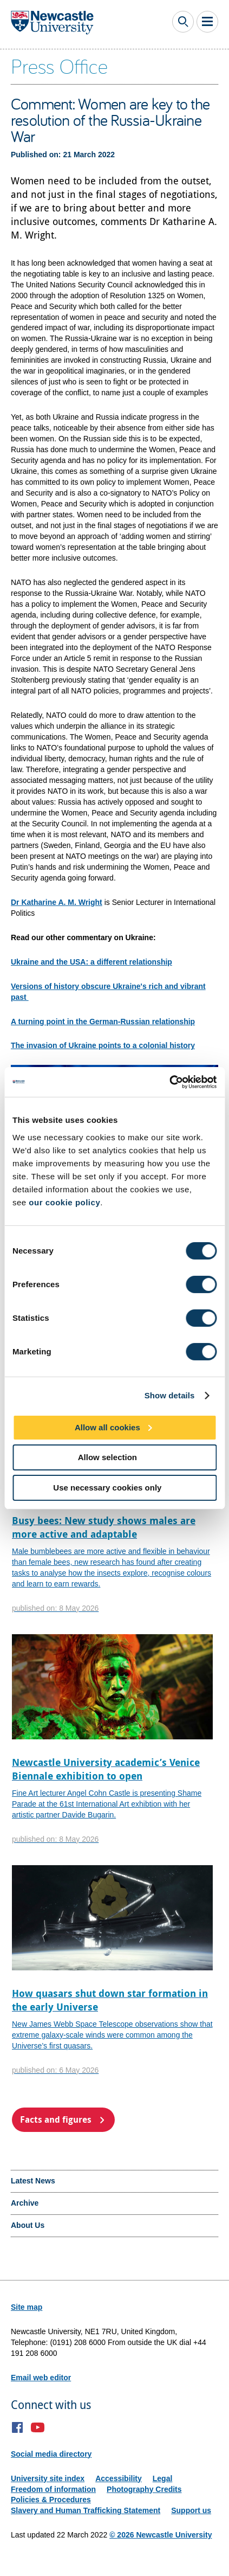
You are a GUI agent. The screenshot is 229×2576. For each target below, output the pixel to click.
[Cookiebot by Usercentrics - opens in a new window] (169, 1082)
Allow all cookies (107, 1426)
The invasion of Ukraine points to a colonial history (103, 1045)
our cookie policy (64, 1201)
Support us (191, 2510)
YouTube (37, 2427)
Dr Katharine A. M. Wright (56, 902)
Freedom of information (53, 2489)
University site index (47, 2478)
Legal (163, 2478)
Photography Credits (144, 2489)
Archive (24, 2203)
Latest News (33, 2180)
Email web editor (41, 2377)
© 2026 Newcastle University (160, 2534)
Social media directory (51, 2454)
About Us (27, 2225)
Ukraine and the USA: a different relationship (91, 962)
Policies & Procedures (51, 2499)
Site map (26, 2307)
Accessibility (118, 2478)
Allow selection (107, 1457)
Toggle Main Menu (207, 22)
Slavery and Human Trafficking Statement (85, 2510)
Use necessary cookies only (107, 1487)
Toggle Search (183, 22)
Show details (170, 1395)
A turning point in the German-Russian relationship (103, 1021)
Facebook (17, 2427)
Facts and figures (55, 2119)
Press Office (59, 66)
